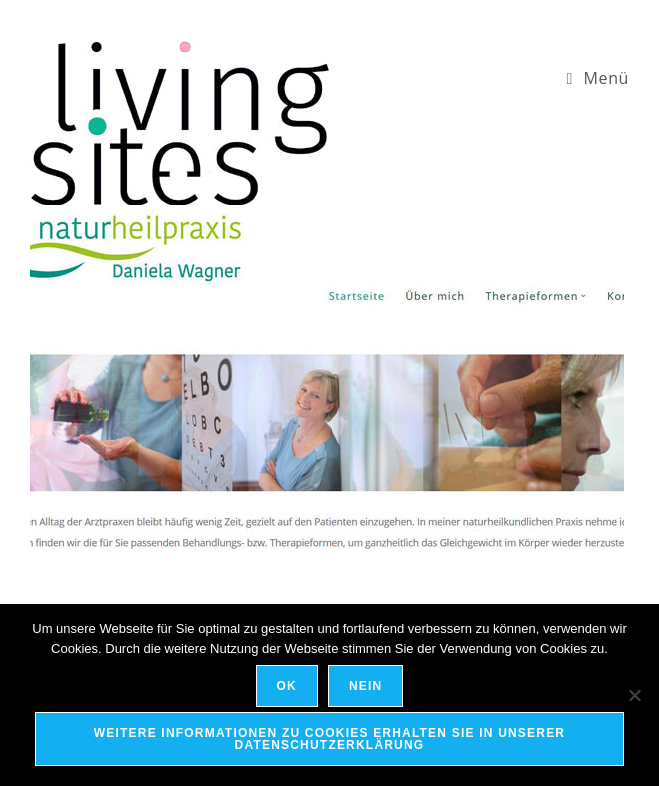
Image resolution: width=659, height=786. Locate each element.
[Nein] (634, 695)
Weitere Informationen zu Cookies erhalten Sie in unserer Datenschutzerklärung (329, 739)
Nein (365, 686)
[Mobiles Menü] (597, 78)
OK (287, 686)
